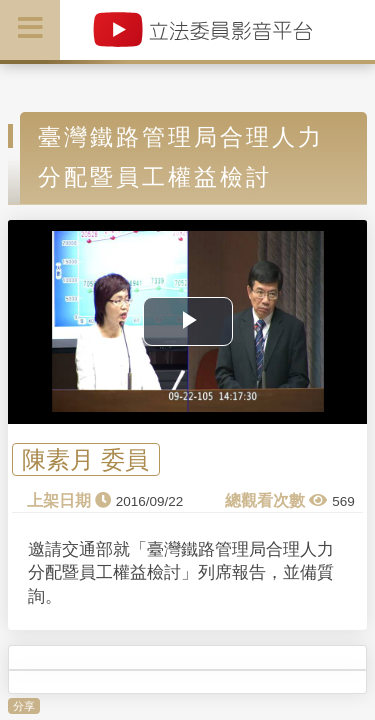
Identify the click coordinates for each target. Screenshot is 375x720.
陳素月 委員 (85, 459)
